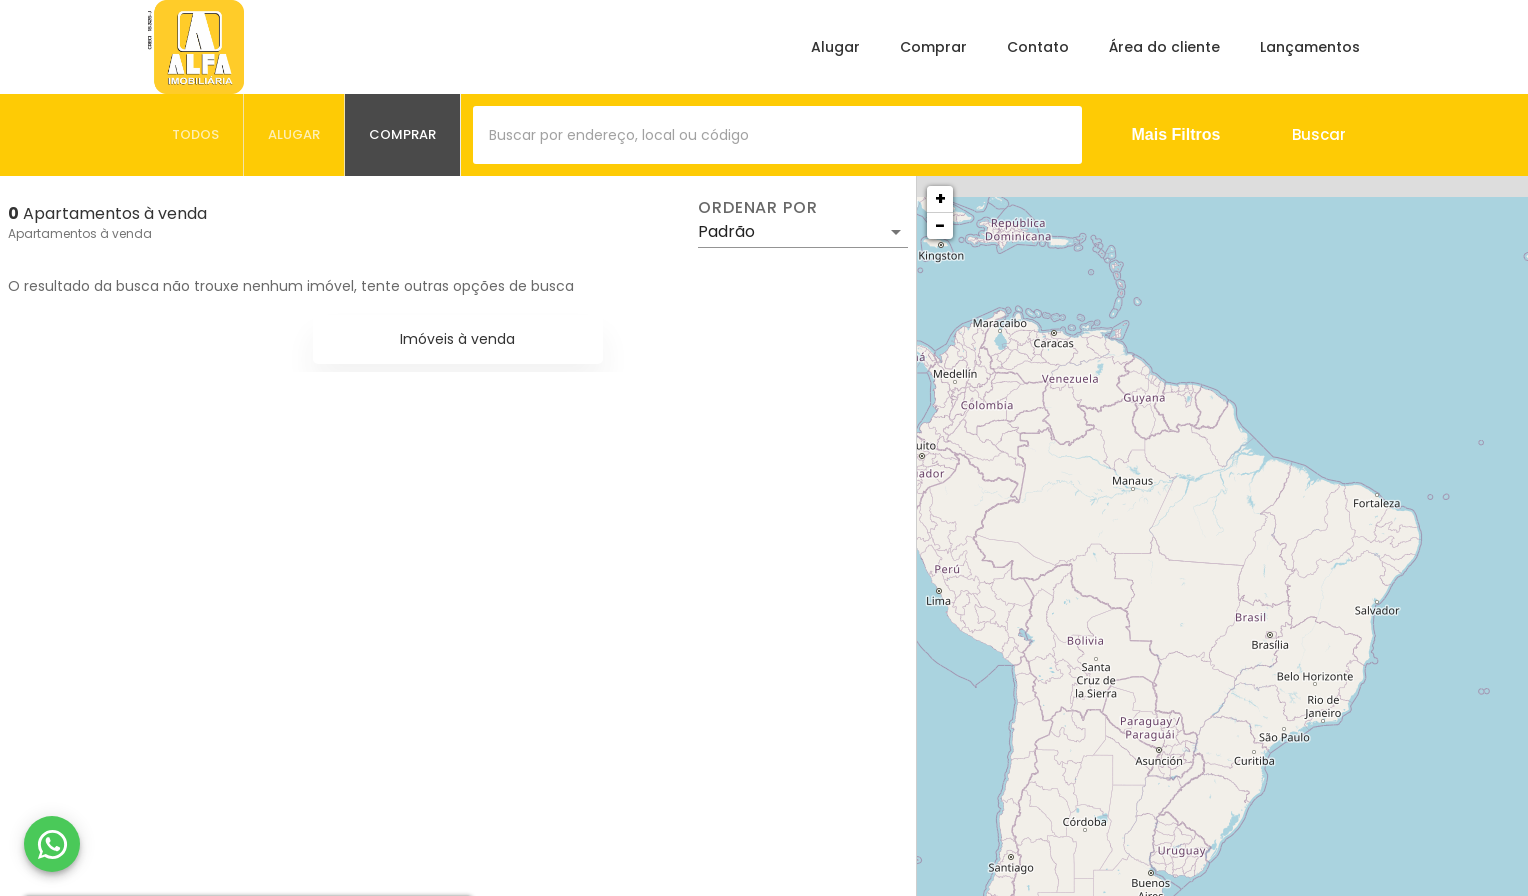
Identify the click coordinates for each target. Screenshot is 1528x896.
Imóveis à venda (457, 339)
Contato (1038, 47)
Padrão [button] (726, 231)
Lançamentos (1310, 47)
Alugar (835, 47)
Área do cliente (1164, 47)
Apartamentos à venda (80, 233)
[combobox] (777, 135)
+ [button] (940, 198)
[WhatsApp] (52, 844)
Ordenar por (758, 208)
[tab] (196, 135)
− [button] (940, 225)
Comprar (933, 47)
